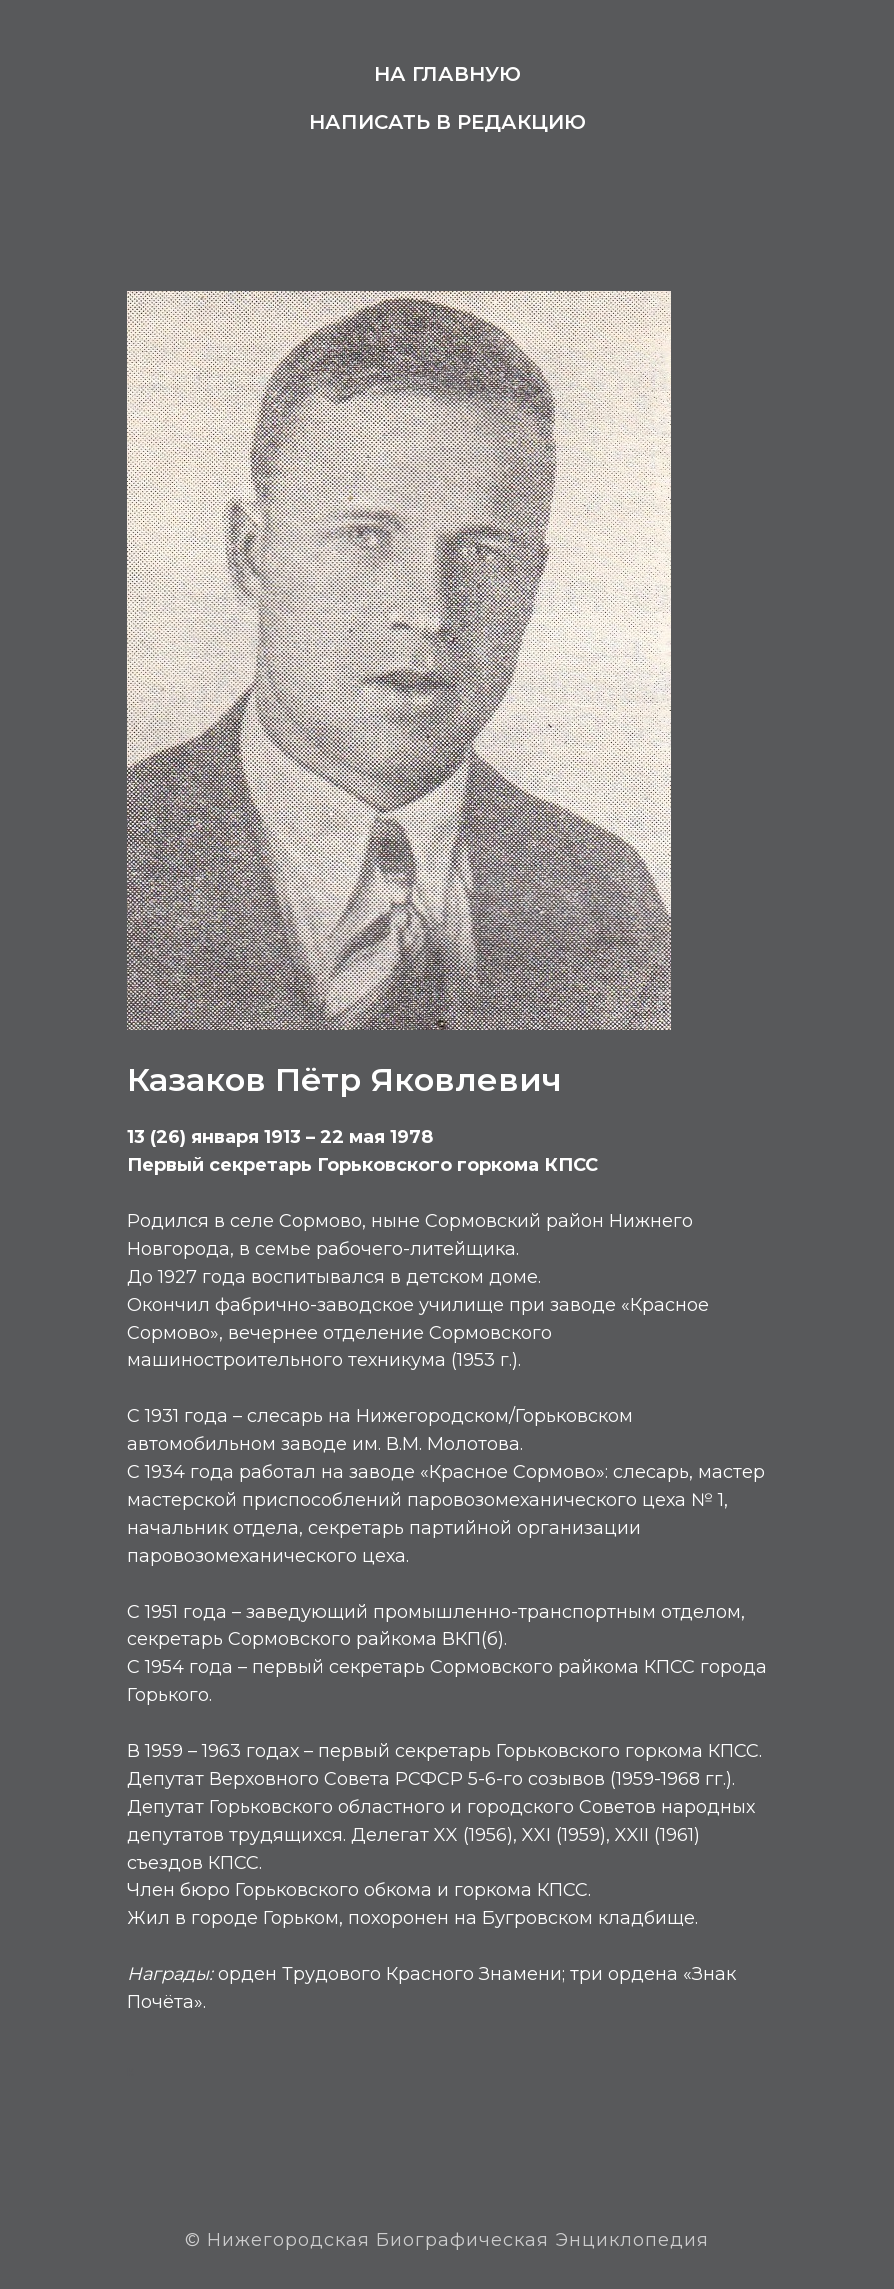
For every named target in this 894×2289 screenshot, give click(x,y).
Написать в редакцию (447, 122)
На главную (447, 74)
